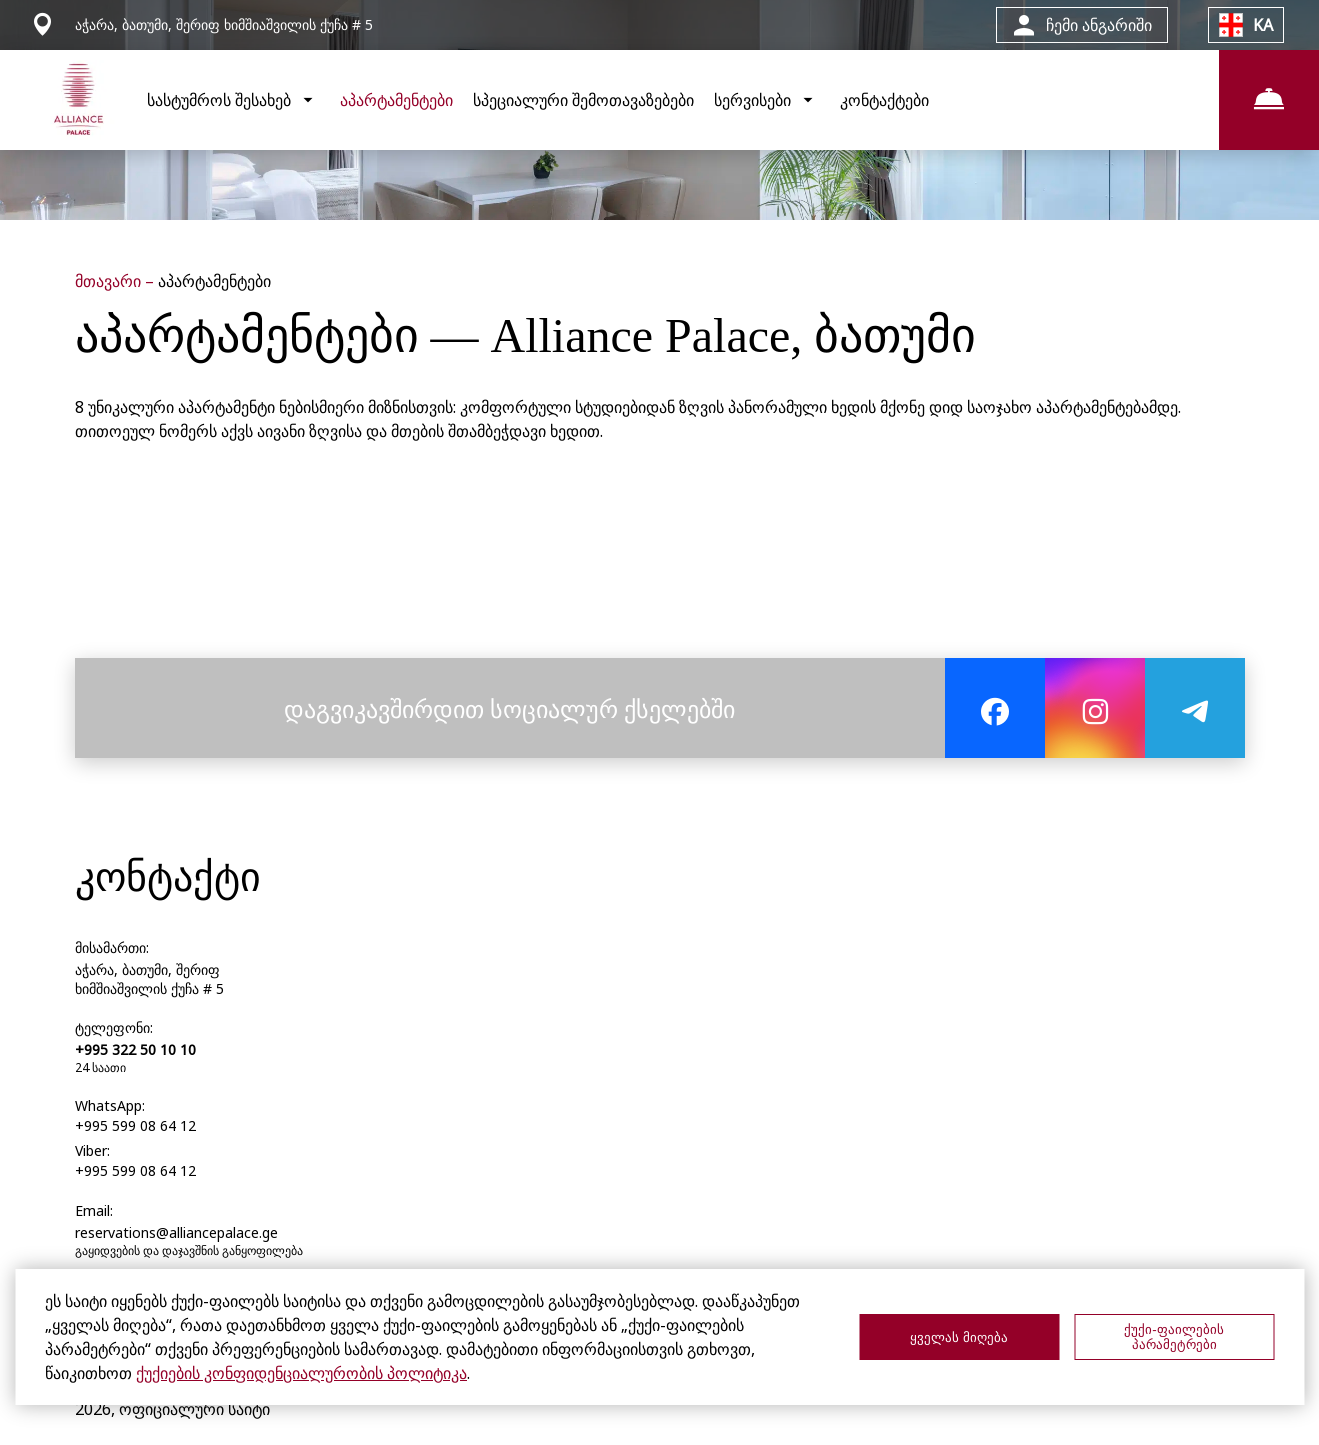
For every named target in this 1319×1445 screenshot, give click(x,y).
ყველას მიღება (959, 1337)
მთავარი (110, 281)
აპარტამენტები (396, 100)
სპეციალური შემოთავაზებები (583, 100)
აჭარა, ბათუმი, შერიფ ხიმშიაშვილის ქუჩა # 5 (149, 979)
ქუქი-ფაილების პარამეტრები (1173, 1337)
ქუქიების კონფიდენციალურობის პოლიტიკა (301, 1373)
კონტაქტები (884, 100)
